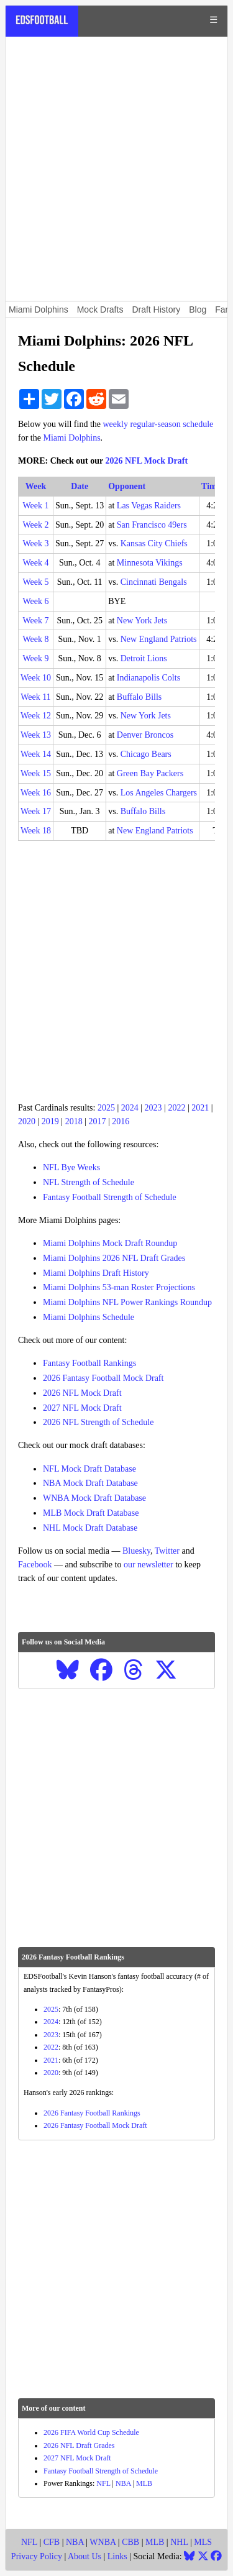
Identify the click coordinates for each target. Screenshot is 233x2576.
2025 (106, 1107)
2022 (176, 1107)
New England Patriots (159, 639)
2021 (200, 1107)
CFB (51, 2542)
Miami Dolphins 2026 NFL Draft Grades (114, 1258)
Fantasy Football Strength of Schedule (109, 1197)
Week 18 (36, 830)
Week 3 (36, 543)
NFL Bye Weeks (71, 1167)
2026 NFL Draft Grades (79, 2445)
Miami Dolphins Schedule (88, 1317)
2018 (74, 1121)
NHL (179, 2542)
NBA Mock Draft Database (90, 1483)
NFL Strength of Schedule (88, 1182)
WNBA (102, 2542)
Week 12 (36, 715)
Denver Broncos (145, 735)
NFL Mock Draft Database (89, 1469)
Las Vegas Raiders (149, 505)
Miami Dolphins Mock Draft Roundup (110, 1243)
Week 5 (36, 582)
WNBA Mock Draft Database (94, 1498)
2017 (97, 1121)
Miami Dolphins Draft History (96, 1273)
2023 (153, 1107)
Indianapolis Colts (148, 677)
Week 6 (36, 601)
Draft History (156, 309)
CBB (130, 2542)
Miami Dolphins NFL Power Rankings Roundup (127, 1302)
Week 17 (36, 811)
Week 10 (36, 677)
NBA (123, 2483)
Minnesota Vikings (150, 562)
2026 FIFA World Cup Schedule (91, 2432)
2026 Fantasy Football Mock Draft (103, 1378)
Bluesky (136, 1551)
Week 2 (36, 524)
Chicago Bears (146, 754)
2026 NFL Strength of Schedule (98, 1422)
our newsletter (148, 1564)
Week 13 (36, 735)
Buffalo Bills (139, 697)
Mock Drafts (100, 309)
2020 (26, 1121)
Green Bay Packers (150, 773)
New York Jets (142, 620)
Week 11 (36, 697)
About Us (84, 2556)
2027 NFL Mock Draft (82, 1408)
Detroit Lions (144, 658)
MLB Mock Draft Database (91, 1513)
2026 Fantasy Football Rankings (91, 2113)
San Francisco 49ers (152, 524)
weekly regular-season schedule (158, 424)
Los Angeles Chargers (159, 792)
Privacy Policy (36, 2556)
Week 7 (36, 620)
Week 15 (36, 773)
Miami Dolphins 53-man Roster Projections (119, 1287)
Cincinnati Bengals (154, 582)
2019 (50, 1121)
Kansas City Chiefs (154, 543)
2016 (120, 1121)
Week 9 (36, 658)
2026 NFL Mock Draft (147, 460)
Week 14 (36, 754)
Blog (197, 309)
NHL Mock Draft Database (90, 1528)
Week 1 (36, 505)
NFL (103, 2483)
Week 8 (36, 639)
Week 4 (36, 562)
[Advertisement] (116, 168)
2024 (130, 1107)
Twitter (167, 1551)
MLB (144, 2483)
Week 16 (36, 792)
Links (117, 2556)
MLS (203, 2542)
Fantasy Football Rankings (89, 1363)
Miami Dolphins (38, 309)
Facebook (35, 1564)
